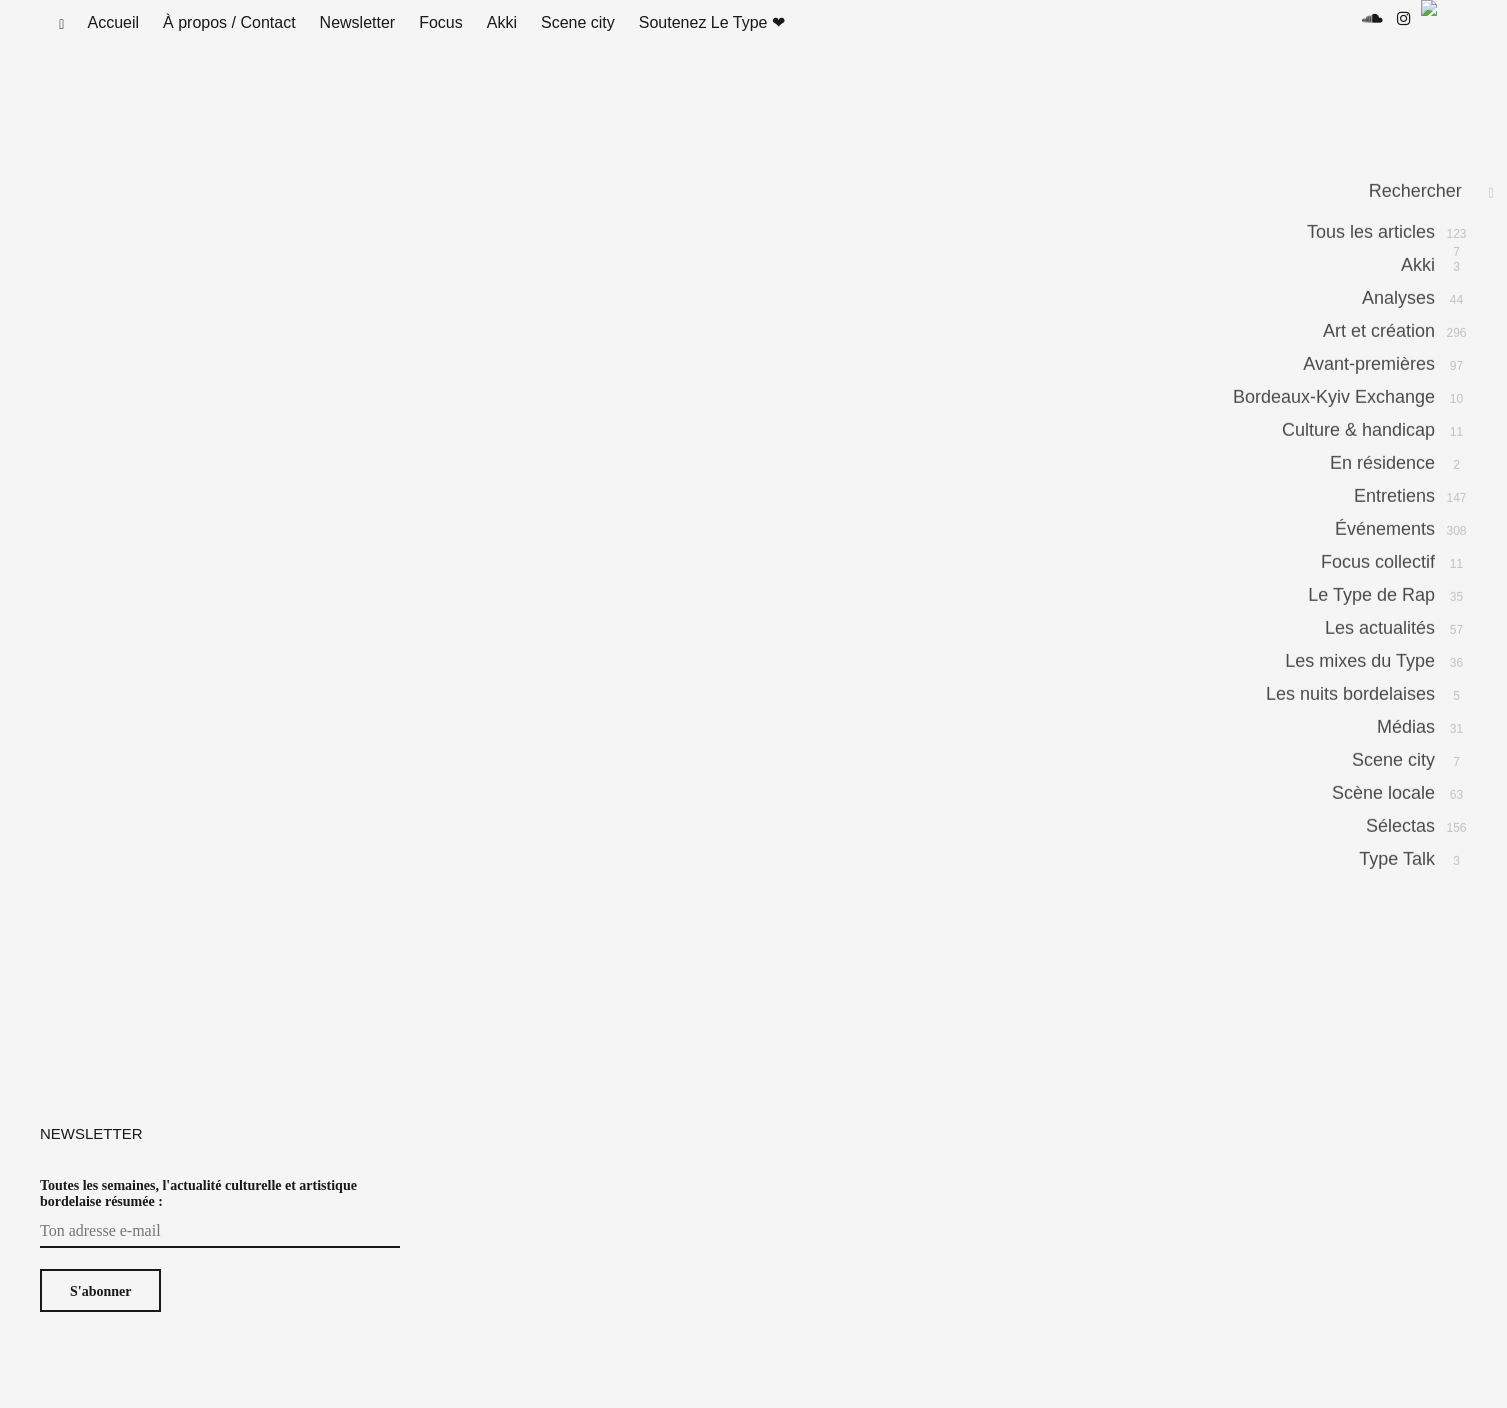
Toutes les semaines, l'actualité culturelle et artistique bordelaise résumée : (198, 1213)
